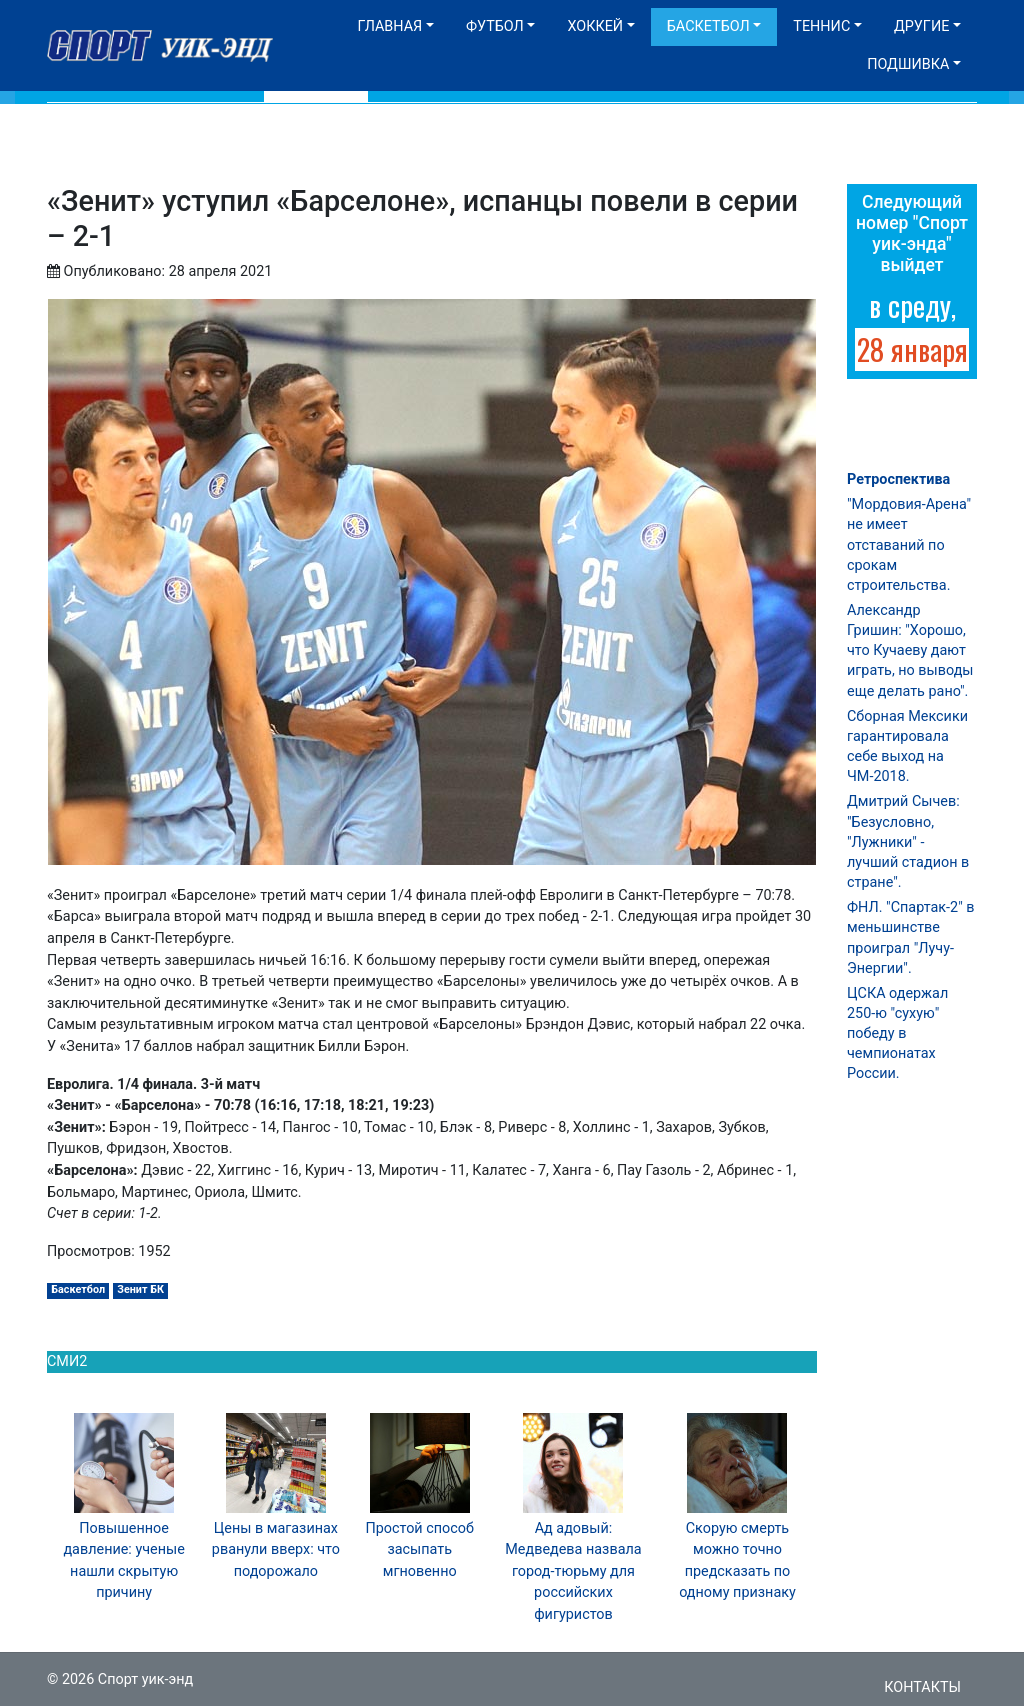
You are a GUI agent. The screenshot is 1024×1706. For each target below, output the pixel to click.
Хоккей (595, 26)
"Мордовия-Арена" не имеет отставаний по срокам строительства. (909, 545)
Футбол (495, 26)
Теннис (821, 26)
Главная (389, 26)
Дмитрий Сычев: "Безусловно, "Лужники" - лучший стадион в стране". (908, 842)
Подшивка (908, 64)
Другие (921, 26)
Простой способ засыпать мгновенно (419, 1550)
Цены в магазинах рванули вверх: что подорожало (276, 1550)
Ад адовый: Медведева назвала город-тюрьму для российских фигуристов (573, 1571)
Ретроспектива (898, 479)
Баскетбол (708, 26)
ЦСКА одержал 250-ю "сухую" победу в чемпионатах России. (897, 1034)
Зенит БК (140, 1289)
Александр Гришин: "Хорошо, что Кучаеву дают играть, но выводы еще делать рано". (910, 651)
